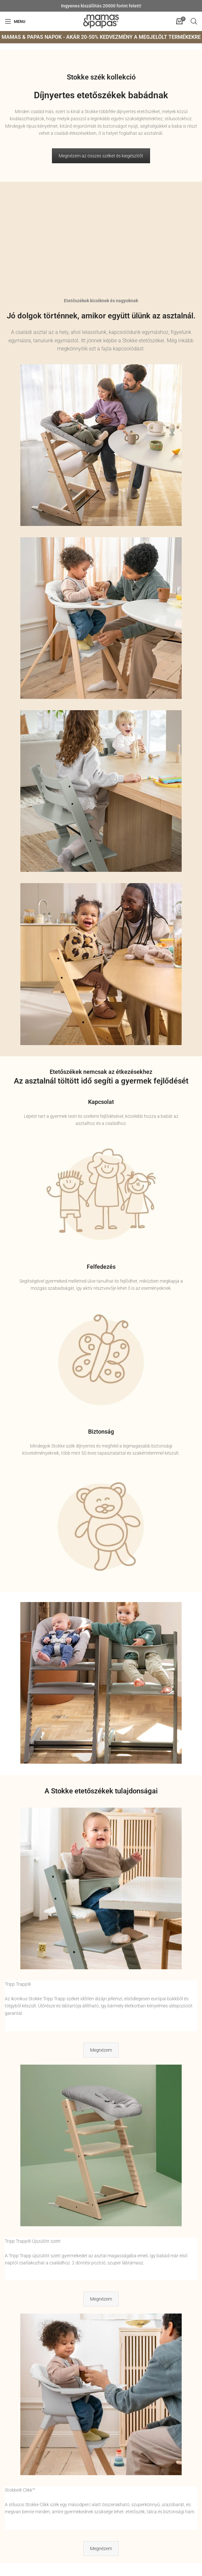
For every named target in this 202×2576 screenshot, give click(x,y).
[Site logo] (101, 21)
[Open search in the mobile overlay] (194, 21)
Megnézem (101, 2050)
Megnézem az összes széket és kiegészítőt (101, 155)
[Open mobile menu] (15, 21)
